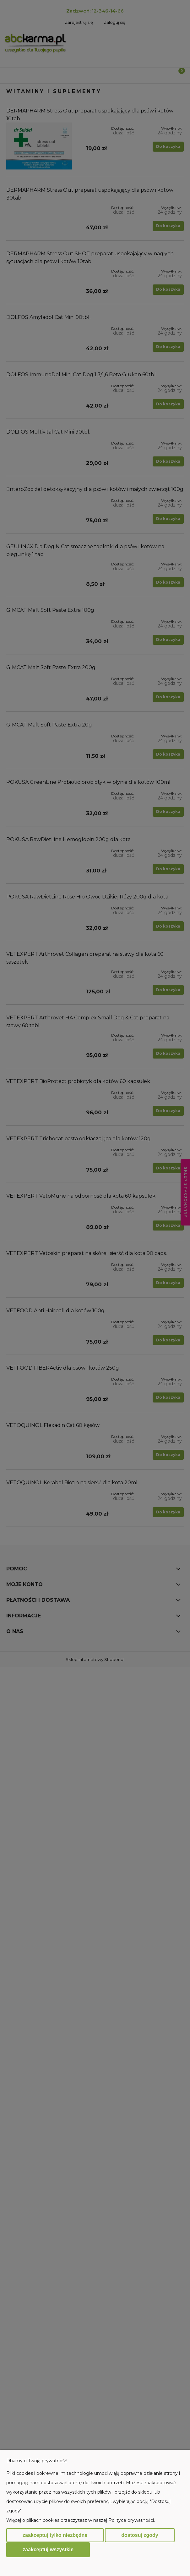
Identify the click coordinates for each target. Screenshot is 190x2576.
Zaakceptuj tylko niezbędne (55, 2535)
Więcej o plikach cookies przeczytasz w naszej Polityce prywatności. (80, 2520)
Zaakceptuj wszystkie (48, 2549)
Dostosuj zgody (139, 2535)
